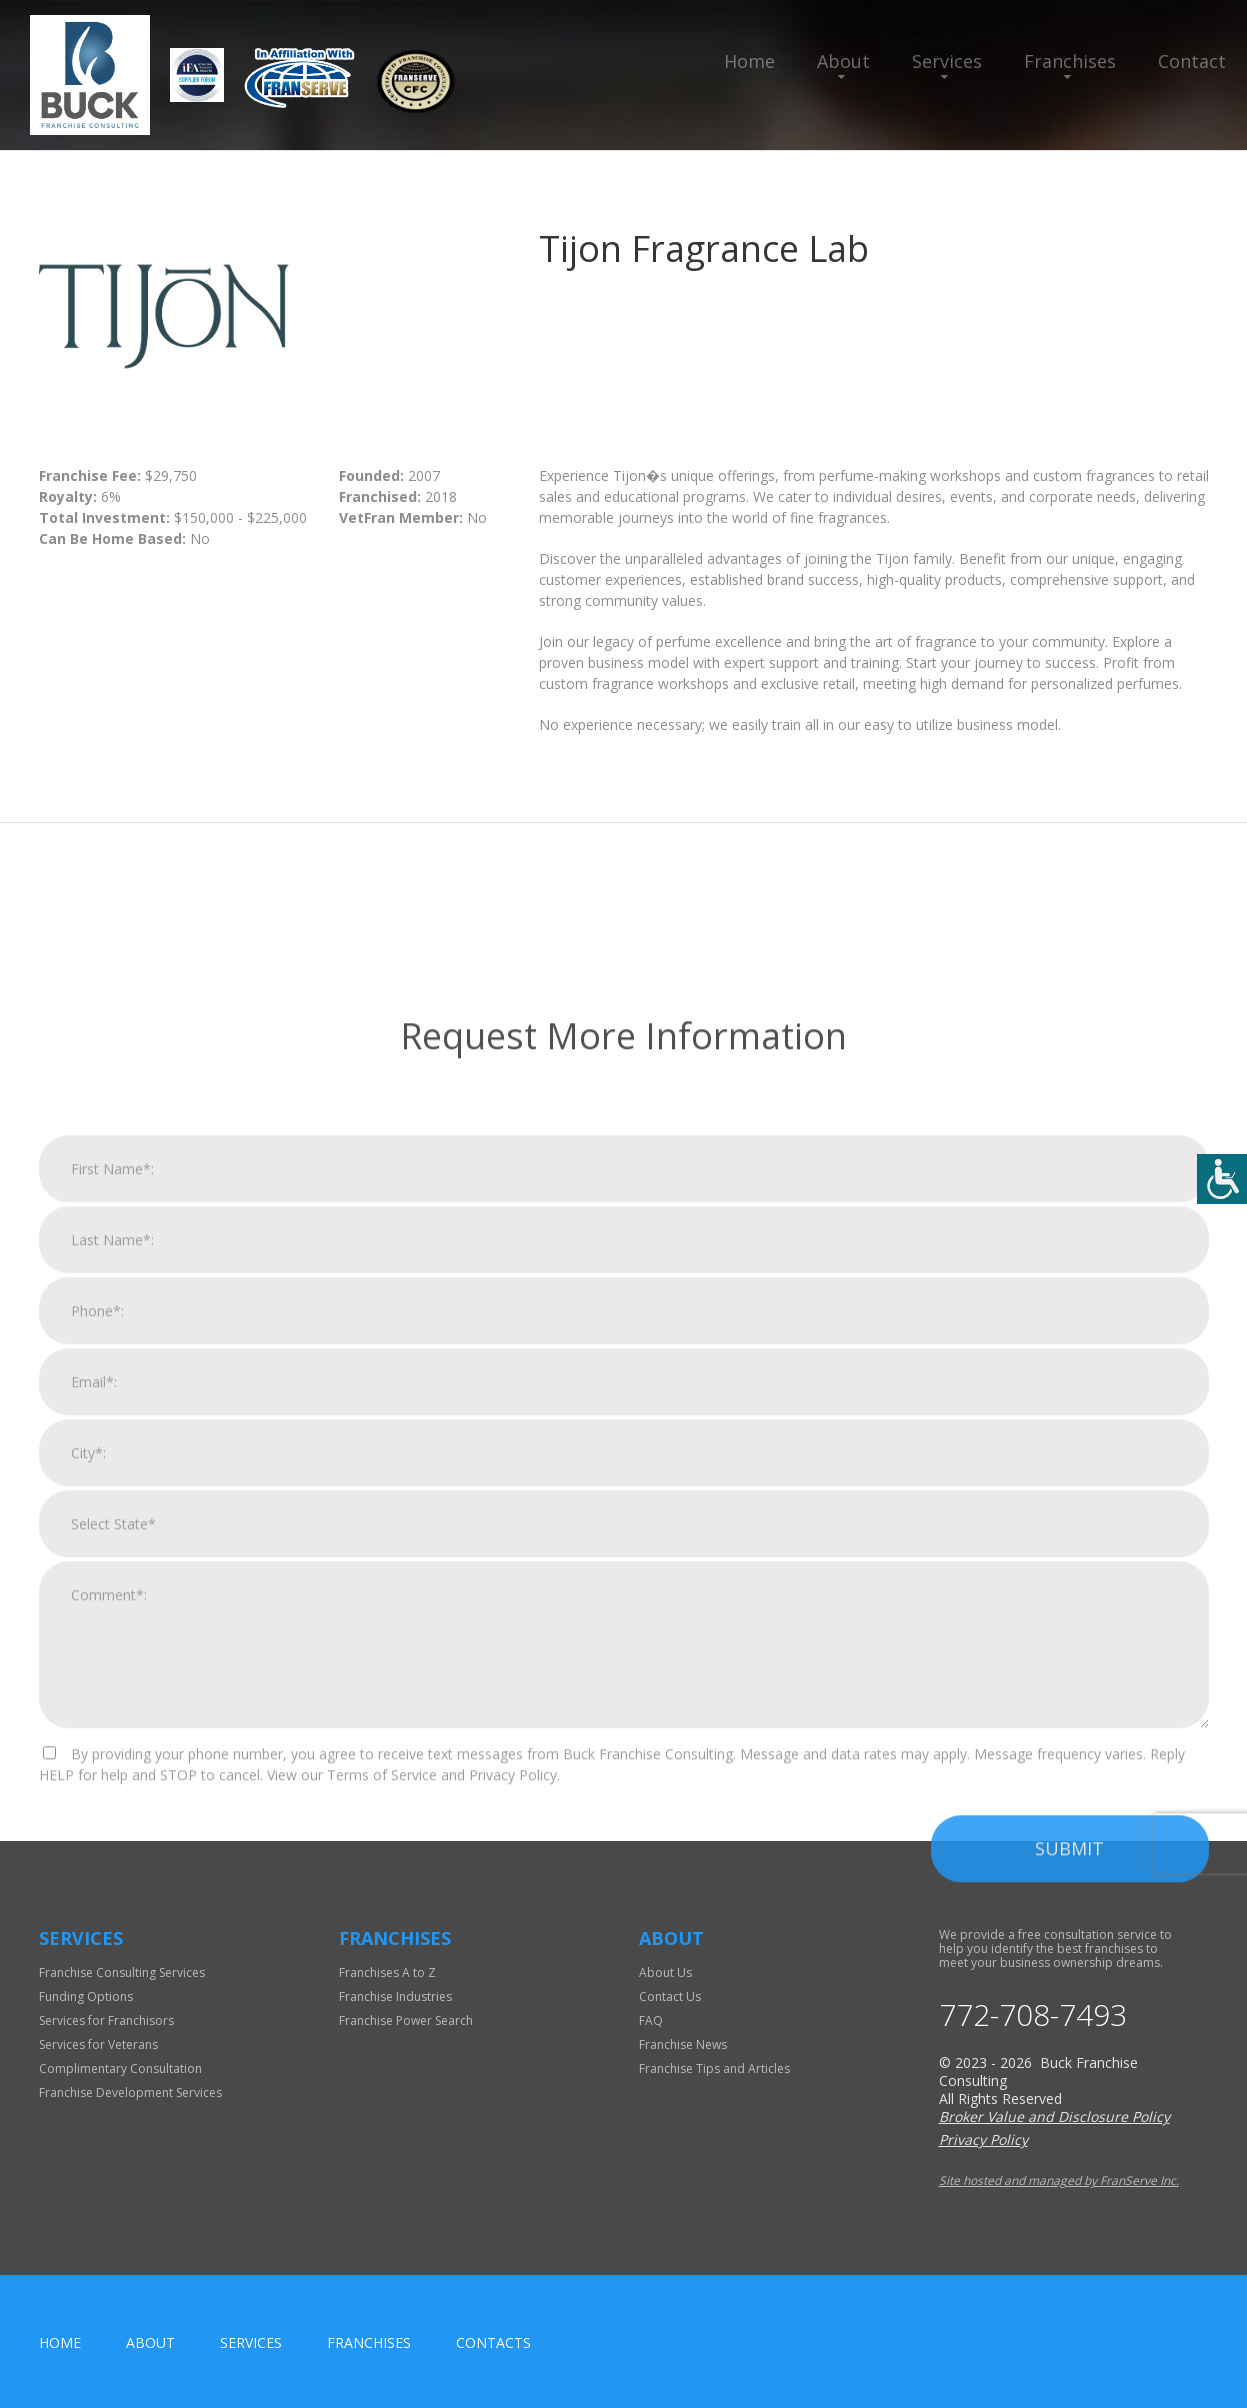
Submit (1069, 2181)
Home (749, 61)
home (60, 2342)
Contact (1192, 61)
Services (947, 61)
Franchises (1070, 61)
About (843, 61)
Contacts (493, 2342)
